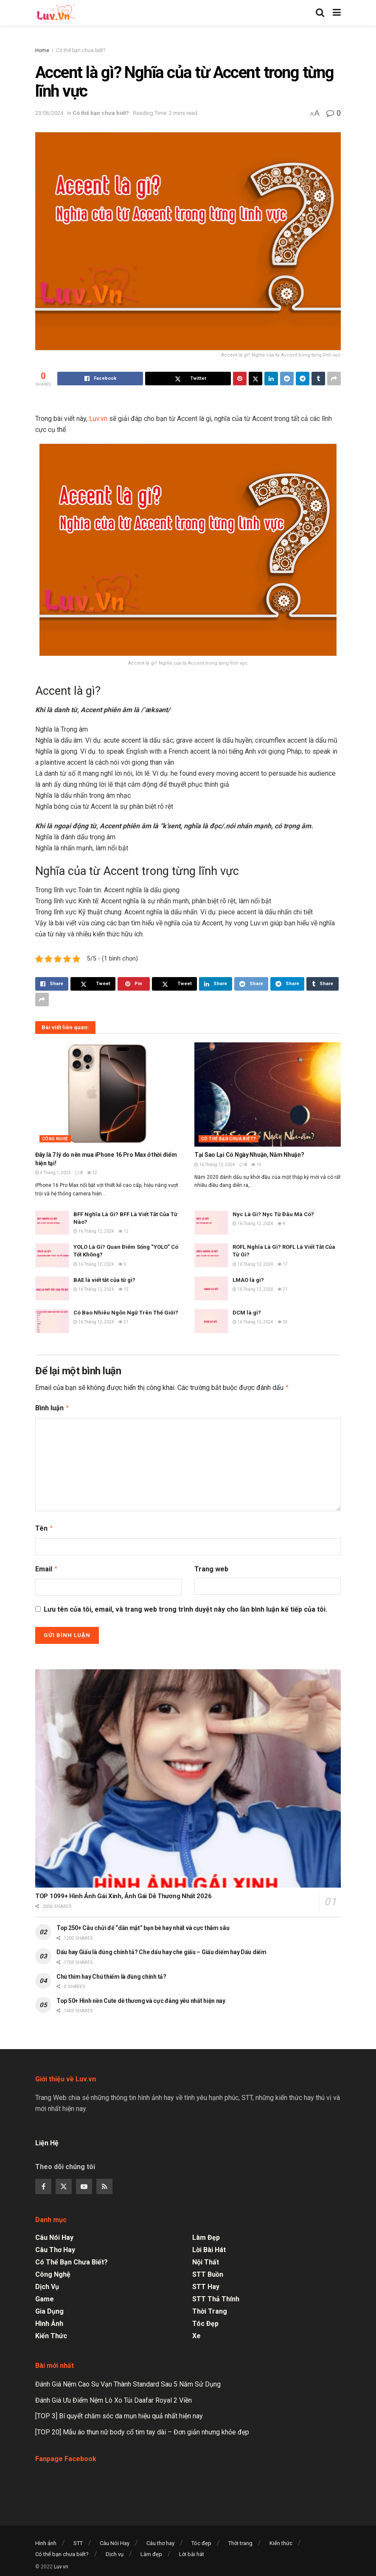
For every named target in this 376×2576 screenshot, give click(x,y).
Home (42, 50)
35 (283, 1322)
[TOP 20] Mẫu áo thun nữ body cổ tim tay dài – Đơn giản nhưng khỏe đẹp (142, 2429)
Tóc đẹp (205, 2320)
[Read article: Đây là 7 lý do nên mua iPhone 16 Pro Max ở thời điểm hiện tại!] (108, 1094)
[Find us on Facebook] (43, 2183)
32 (92, 1172)
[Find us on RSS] (104, 2183)
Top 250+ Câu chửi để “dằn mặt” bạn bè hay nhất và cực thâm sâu (143, 1924)
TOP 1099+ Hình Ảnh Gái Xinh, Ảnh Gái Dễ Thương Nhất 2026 (123, 1892)
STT (78, 2540)
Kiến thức (51, 2332)
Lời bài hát (209, 2246)
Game (44, 2296)
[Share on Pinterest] (240, 378)
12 (123, 1231)
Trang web (211, 1566)
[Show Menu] (337, 12)
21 (283, 1289)
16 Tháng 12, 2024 (214, 1164)
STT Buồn (207, 2271)
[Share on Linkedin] (271, 378)
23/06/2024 (49, 113)
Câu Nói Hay (54, 2234)
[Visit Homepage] (55, 12)
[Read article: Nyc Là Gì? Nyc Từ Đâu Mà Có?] (211, 1223)
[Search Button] (320, 12)
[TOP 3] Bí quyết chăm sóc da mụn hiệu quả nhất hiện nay (119, 2413)
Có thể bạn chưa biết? (80, 50)
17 (283, 1264)
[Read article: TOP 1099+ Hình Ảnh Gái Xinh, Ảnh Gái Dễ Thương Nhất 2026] (188, 1775)
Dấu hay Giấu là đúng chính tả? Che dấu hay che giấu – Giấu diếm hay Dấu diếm (161, 1948)
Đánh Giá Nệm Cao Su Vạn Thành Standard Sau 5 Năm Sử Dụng (128, 2381)
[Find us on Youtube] (84, 2183)
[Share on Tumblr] (318, 378)
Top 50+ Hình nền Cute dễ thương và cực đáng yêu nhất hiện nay (140, 1997)
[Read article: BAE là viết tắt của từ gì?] (52, 1288)
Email (46, 1566)
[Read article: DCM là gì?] (211, 1321)
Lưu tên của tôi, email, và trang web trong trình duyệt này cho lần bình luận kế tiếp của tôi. (185, 1606)
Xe (196, 2332)
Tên (44, 1526)
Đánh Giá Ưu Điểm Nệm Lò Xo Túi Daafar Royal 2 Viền (113, 2397)
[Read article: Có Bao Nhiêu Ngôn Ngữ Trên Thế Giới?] (52, 1321)
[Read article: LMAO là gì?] (211, 1288)
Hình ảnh (49, 2320)
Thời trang (209, 2308)
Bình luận (52, 1407)
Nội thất (205, 2259)
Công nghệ (55, 1138)
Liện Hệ (47, 2140)
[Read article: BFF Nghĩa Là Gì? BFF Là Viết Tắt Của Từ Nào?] (52, 1223)
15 (256, 1164)
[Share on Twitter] (188, 378)
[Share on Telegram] (302, 378)
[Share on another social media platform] (334, 378)
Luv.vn (98, 419)
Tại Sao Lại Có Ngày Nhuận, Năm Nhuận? (249, 1154)
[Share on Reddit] (287, 378)
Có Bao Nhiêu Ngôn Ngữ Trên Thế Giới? (125, 1312)
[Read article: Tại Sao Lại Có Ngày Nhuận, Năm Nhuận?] (267, 1094)
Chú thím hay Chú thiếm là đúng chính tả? (111, 1973)
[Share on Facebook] (100, 378)
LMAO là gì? (248, 1280)
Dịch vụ (47, 2283)
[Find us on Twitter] (64, 2183)
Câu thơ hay (55, 2246)
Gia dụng (49, 2308)
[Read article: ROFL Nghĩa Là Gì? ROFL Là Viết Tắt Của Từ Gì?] (211, 1255)
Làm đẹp (206, 2234)
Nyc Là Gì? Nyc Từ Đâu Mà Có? (273, 1214)
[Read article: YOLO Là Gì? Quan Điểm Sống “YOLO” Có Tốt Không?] (52, 1255)
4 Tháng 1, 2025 (53, 1172)
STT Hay (205, 2283)
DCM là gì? (247, 1312)
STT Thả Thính (215, 2296)
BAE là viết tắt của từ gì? (104, 1280)
